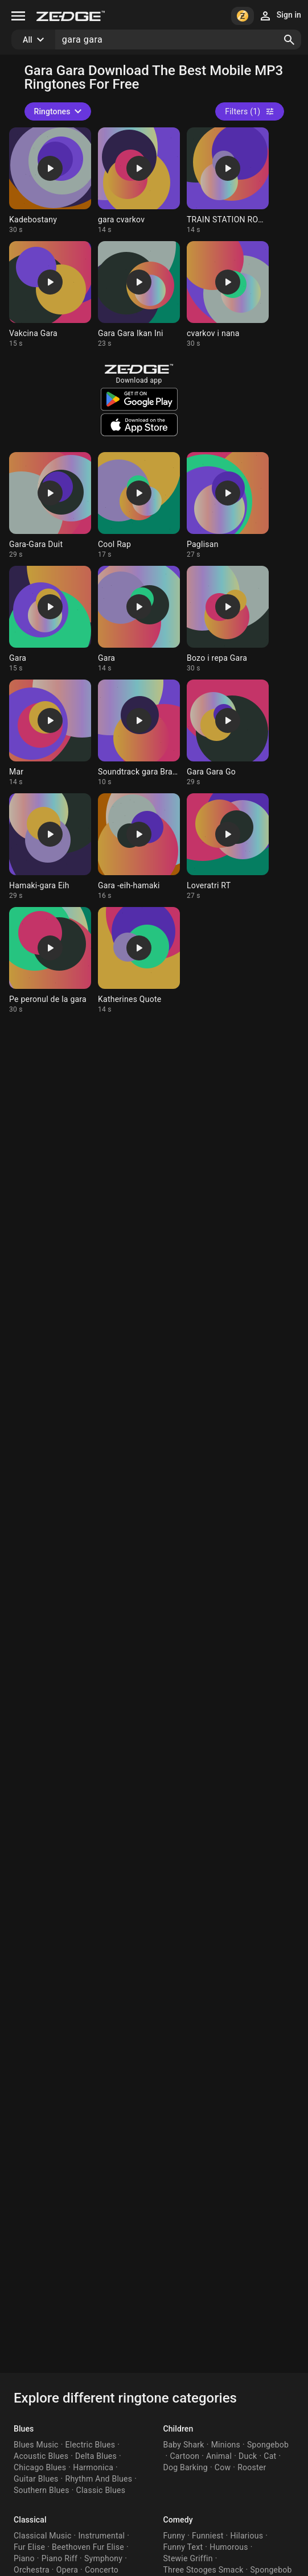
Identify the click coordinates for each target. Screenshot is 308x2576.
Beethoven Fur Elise (88, 2547)
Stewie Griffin (188, 2558)
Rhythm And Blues (99, 2478)
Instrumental (101, 2535)
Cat (270, 2456)
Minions (225, 2444)
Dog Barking (185, 2467)
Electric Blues (90, 2444)
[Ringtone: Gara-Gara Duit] (50, 505)
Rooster (251, 2467)
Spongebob (268, 2444)
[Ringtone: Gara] (50, 619)
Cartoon (184, 2456)
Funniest (207, 2535)
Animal (219, 2456)
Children (178, 2428)
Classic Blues (101, 2490)
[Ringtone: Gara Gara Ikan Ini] (139, 294)
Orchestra (32, 2569)
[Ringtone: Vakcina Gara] (50, 294)
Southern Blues (41, 2490)
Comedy (178, 2519)
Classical (30, 2519)
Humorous (229, 2547)
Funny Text (183, 2547)
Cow (223, 2467)
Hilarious (246, 2535)
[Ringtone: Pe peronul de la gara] (50, 960)
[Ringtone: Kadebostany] (50, 180)
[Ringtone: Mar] (50, 733)
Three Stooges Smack (203, 2569)
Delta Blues (96, 2456)
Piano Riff (59, 2558)
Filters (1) (249, 111)
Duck (248, 2456)
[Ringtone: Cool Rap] (139, 505)
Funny (174, 2535)
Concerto (101, 2569)
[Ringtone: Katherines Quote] (139, 960)
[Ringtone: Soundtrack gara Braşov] (139, 733)
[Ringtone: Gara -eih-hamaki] (139, 846)
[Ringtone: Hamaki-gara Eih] (50, 846)
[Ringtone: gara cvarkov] (139, 180)
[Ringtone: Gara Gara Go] (228, 733)
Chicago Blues (40, 2467)
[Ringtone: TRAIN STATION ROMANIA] (228, 180)
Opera (67, 2569)
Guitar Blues (36, 2478)
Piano (24, 2558)
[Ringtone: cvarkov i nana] (228, 294)
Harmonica (93, 2467)
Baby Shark (183, 2444)
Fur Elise (29, 2547)
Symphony (103, 2558)
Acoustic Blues (41, 2456)
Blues (24, 2428)
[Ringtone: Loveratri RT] (228, 846)
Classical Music (42, 2535)
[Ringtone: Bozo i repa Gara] (228, 619)
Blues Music (36, 2444)
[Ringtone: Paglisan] (228, 505)
